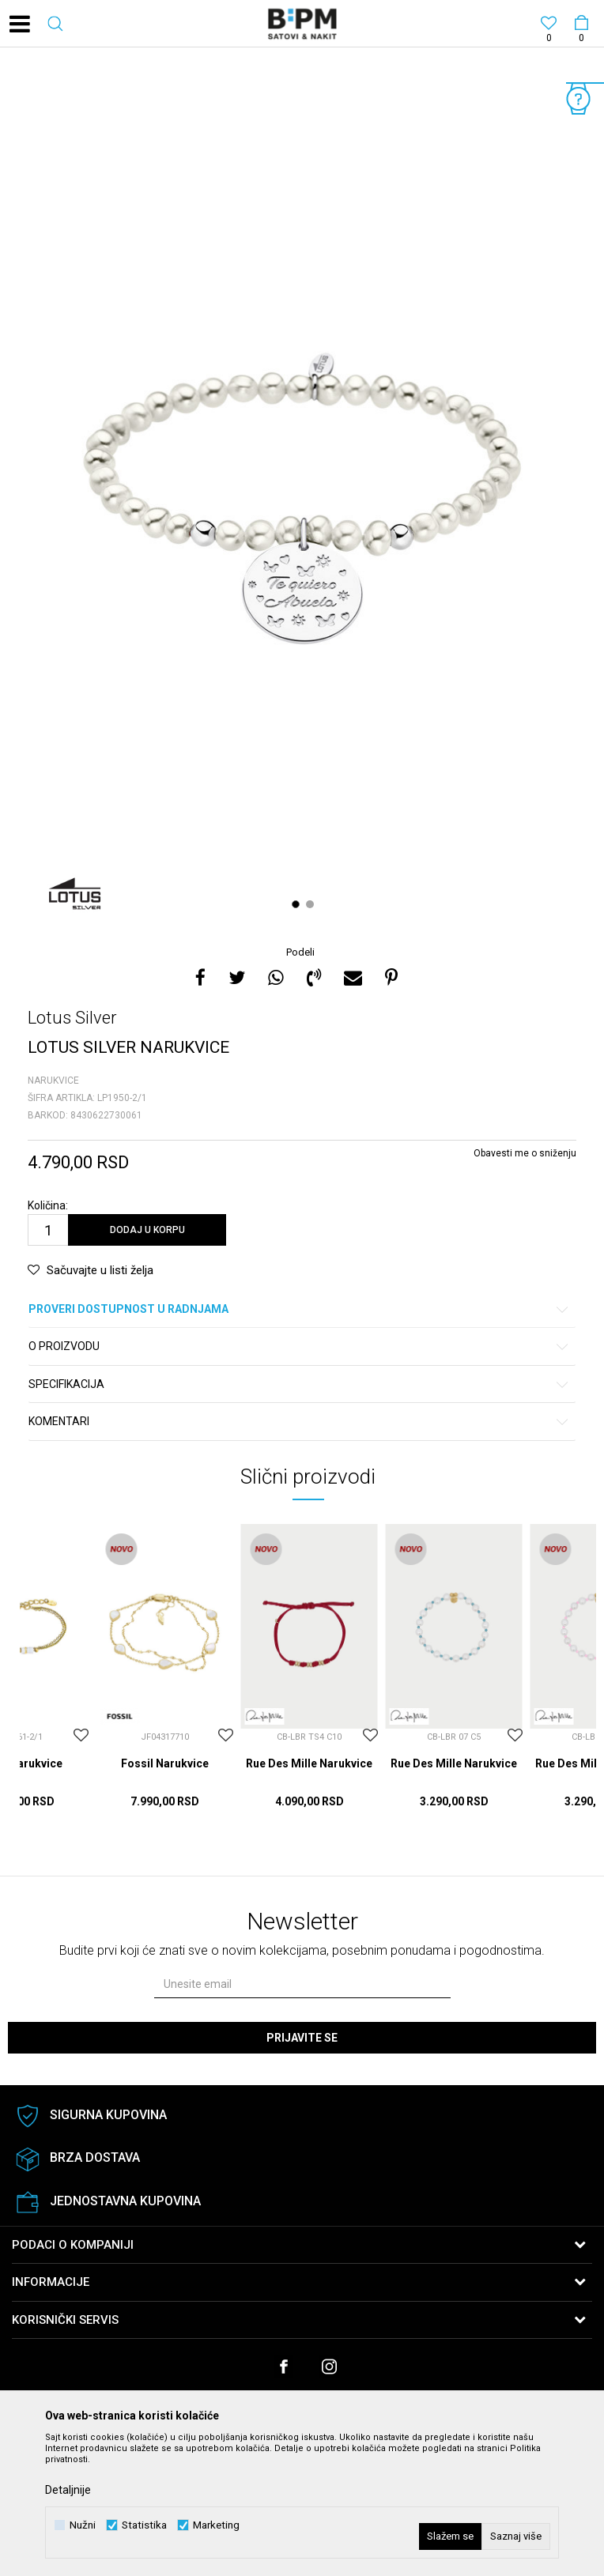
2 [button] (312, 904)
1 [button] (298, 904)
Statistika (144, 2525)
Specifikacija (299, 1384)
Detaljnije (68, 2490)
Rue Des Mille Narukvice (309, 1763)
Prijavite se (302, 2037)
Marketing (216, 2525)
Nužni (83, 2525)
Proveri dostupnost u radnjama (299, 1309)
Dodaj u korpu (147, 1229)
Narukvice (53, 1080)
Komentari (299, 1422)
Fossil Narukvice (165, 1763)
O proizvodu (299, 1346)
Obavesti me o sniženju (525, 1153)
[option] (302, 498)
